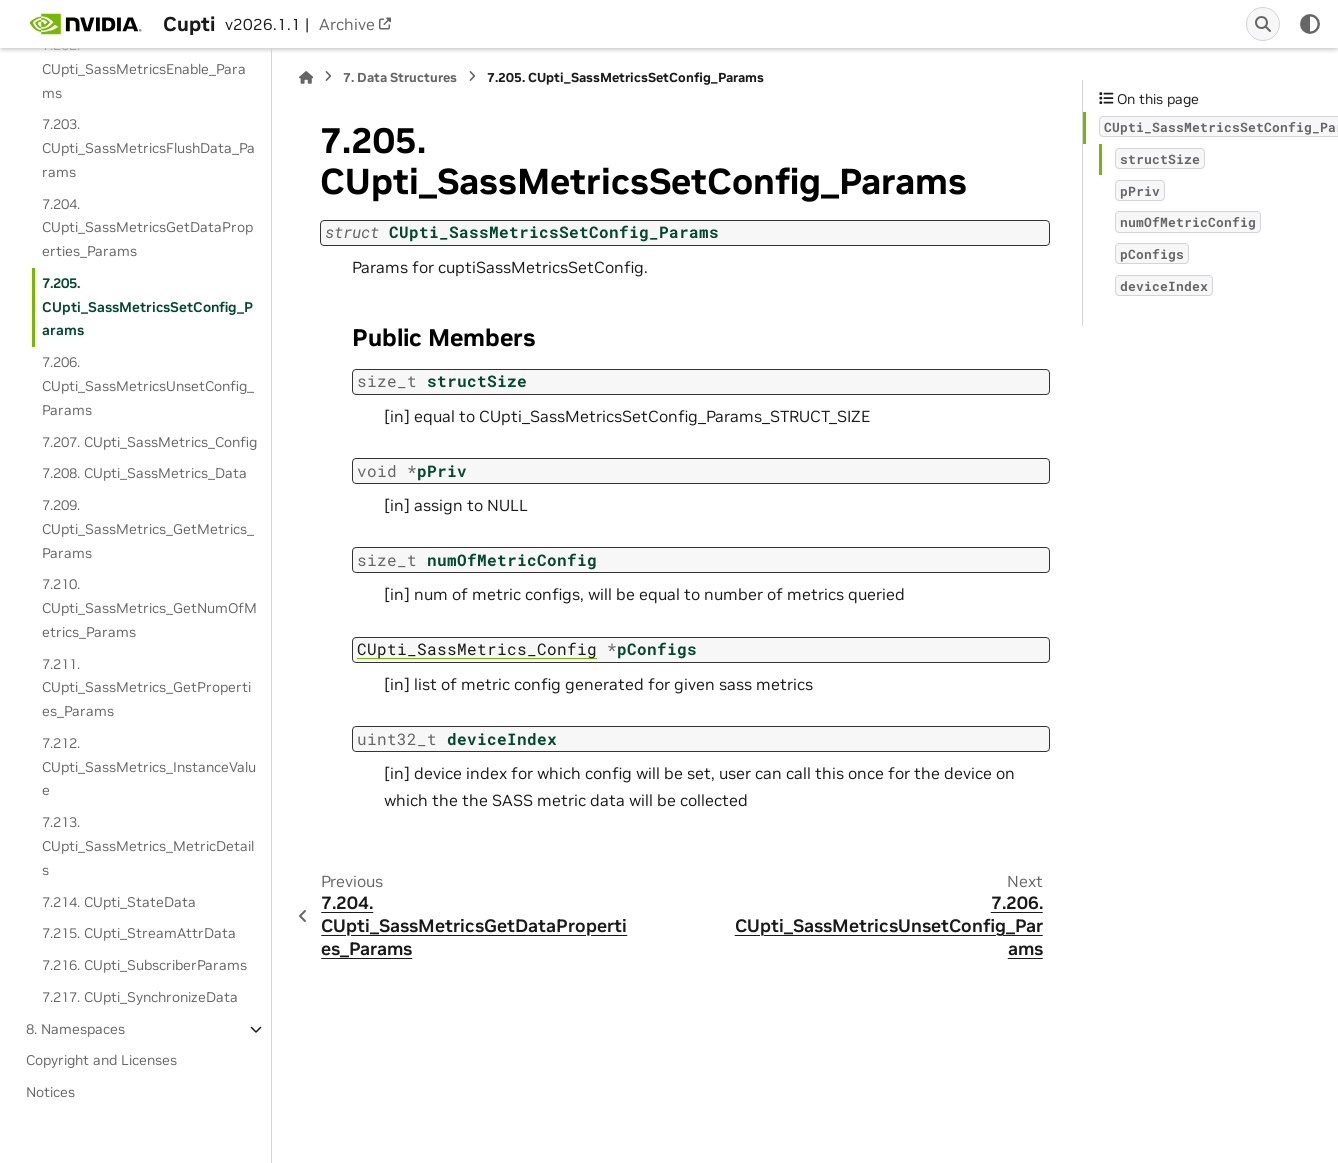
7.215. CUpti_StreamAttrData (139, 933)
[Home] (306, 77)
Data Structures (400, 77)
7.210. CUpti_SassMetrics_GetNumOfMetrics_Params (149, 608)
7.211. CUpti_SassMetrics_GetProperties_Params (146, 688)
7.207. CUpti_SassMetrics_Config (149, 442)
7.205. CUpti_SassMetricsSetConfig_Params (147, 307)
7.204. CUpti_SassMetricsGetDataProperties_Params (147, 228)
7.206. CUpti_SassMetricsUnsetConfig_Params (148, 386)
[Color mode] (1310, 24)
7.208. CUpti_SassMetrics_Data (144, 473)
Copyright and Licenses (101, 1060)
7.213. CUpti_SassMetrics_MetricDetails (148, 846)
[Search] (1263, 24)
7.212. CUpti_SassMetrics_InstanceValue (149, 767)
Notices (50, 1092)
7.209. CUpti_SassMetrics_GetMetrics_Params (148, 529)
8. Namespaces (75, 1029)
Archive (347, 24)
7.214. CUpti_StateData (119, 902)
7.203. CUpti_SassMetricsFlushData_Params (148, 148)
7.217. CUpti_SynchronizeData (140, 997)
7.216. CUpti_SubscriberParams (144, 965)
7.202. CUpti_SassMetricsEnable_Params (144, 69)
